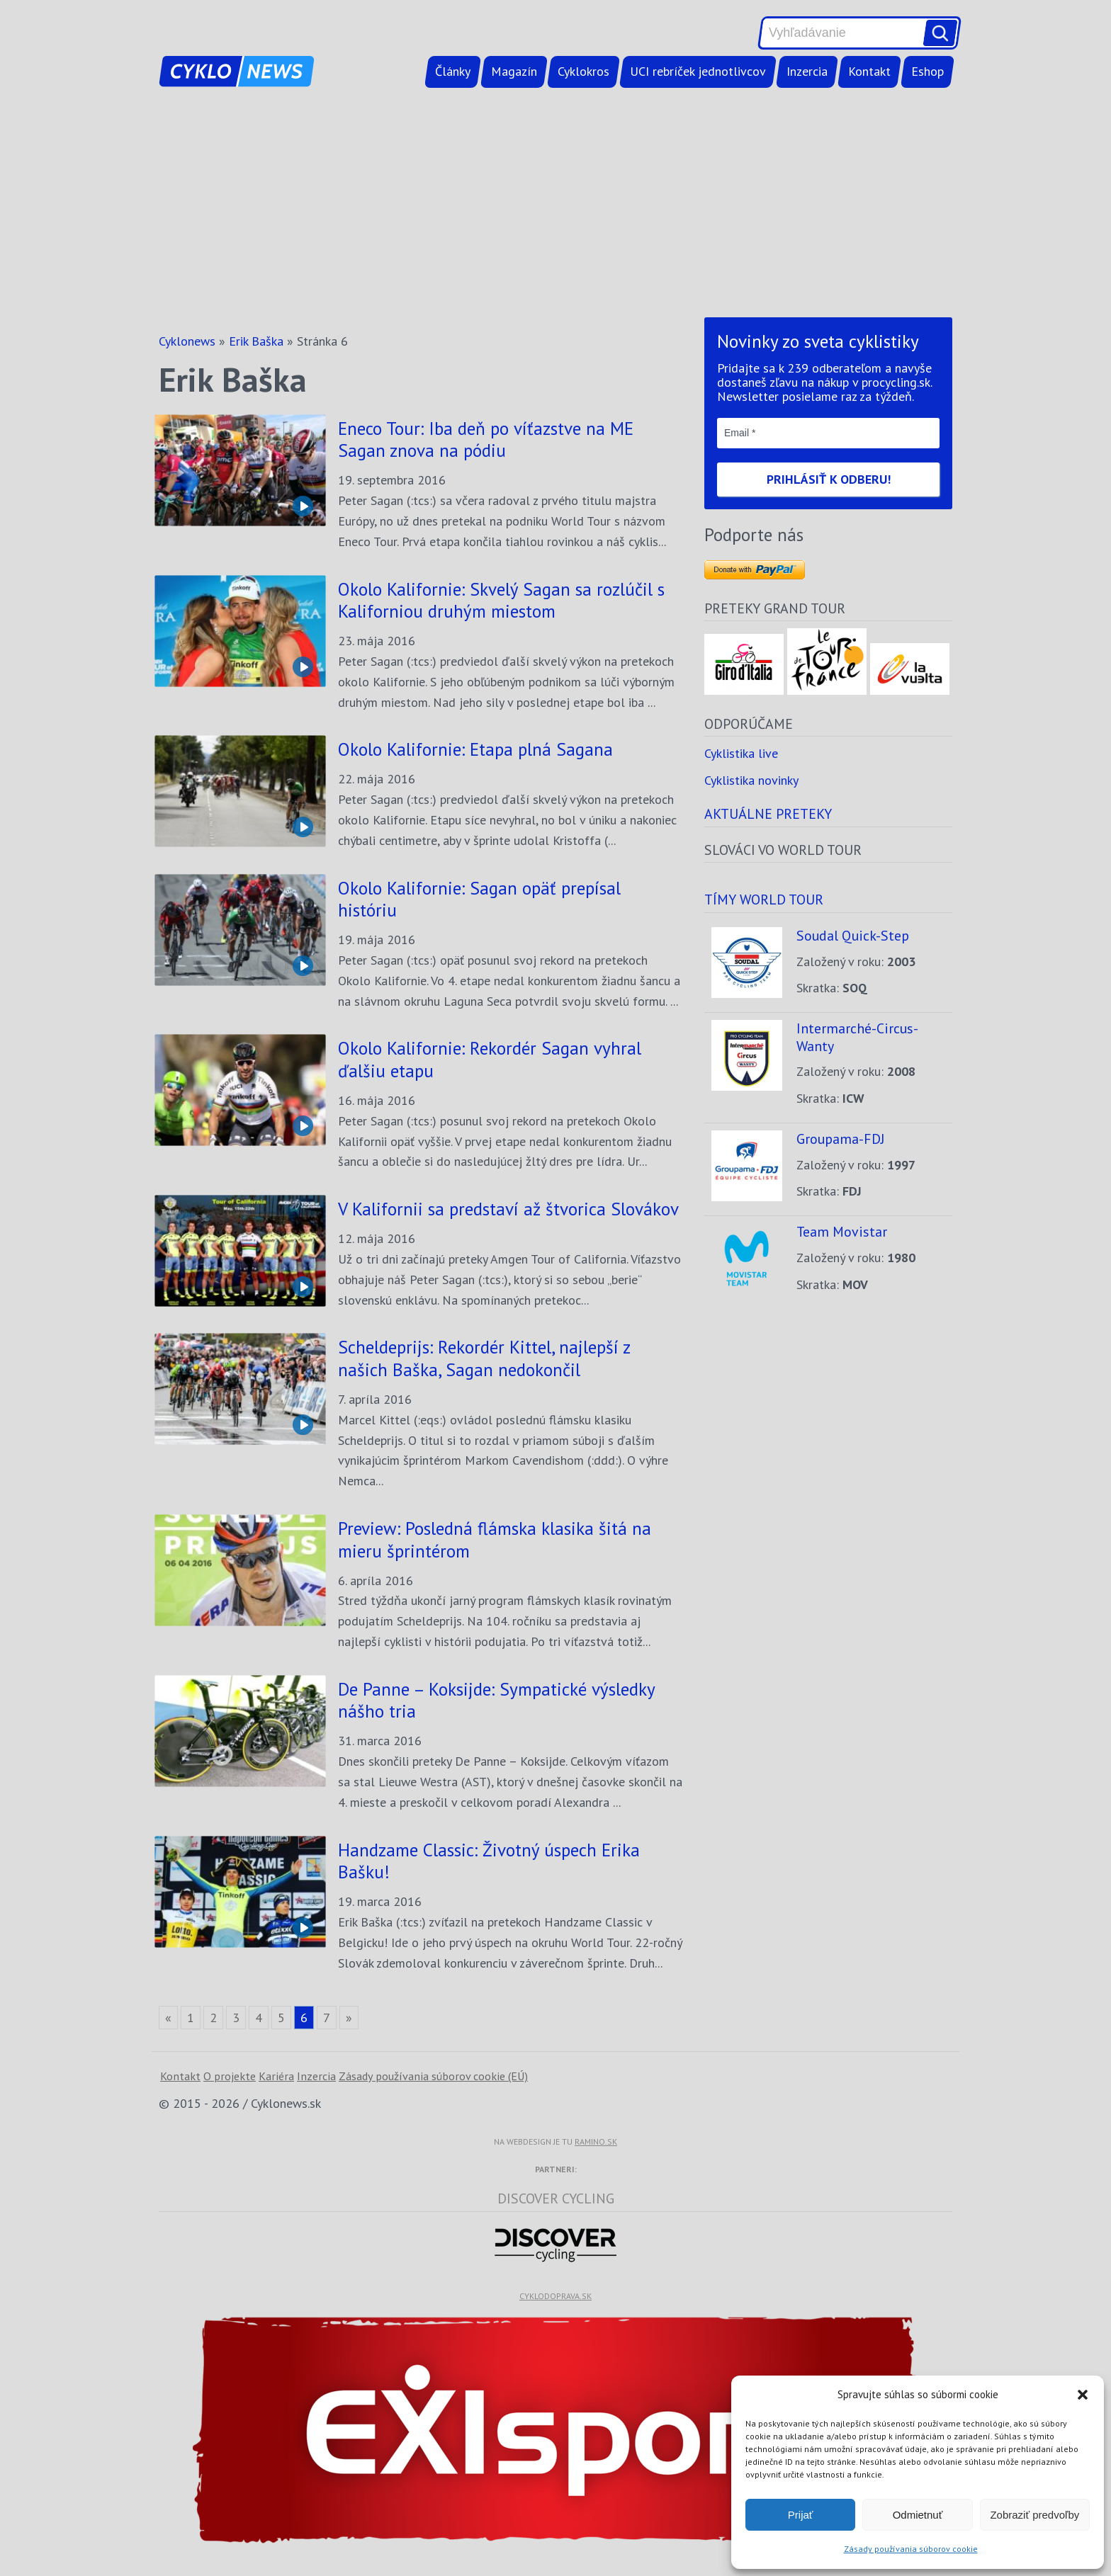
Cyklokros (583, 71)
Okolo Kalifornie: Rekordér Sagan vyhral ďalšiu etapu (489, 1059)
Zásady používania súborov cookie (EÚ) (433, 2076)
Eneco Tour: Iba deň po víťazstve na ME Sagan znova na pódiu (485, 439)
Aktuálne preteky (768, 813)
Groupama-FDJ (840, 1138)
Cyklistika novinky (751, 780)
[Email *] (828, 433)
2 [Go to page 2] (213, 2017)
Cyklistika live (741, 753)
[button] (1083, 2395)
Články (452, 71)
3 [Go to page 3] (235, 2017)
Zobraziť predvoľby (1034, 2515)
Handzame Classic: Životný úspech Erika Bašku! (489, 1861)
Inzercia (807, 71)
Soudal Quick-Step (852, 935)
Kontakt (869, 71)
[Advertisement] (555, 205)
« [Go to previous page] (168, 2017)
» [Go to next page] (349, 2017)
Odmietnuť (918, 2515)
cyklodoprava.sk (555, 2296)
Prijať (800, 2515)
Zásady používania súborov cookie (911, 2548)
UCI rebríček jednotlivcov (698, 71)
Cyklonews (187, 341)
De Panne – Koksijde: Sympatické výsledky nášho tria (496, 1700)
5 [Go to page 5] (281, 2017)
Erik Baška (256, 341)
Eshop (927, 71)
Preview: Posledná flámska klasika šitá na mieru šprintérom (494, 1539)
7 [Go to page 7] (326, 2017)
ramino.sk (596, 2141)
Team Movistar (841, 1231)
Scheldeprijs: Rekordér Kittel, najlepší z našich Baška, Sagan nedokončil (484, 1358)
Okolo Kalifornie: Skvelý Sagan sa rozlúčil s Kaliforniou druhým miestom (501, 600)
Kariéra (276, 2076)
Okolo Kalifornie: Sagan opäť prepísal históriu (479, 899)
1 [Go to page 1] (190, 2017)
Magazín (514, 71)
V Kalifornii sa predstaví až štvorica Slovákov (508, 1208)
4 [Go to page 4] (258, 2017)
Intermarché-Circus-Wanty (857, 1037)
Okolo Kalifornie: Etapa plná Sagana (475, 749)
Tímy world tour (763, 899)
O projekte (229, 2076)
